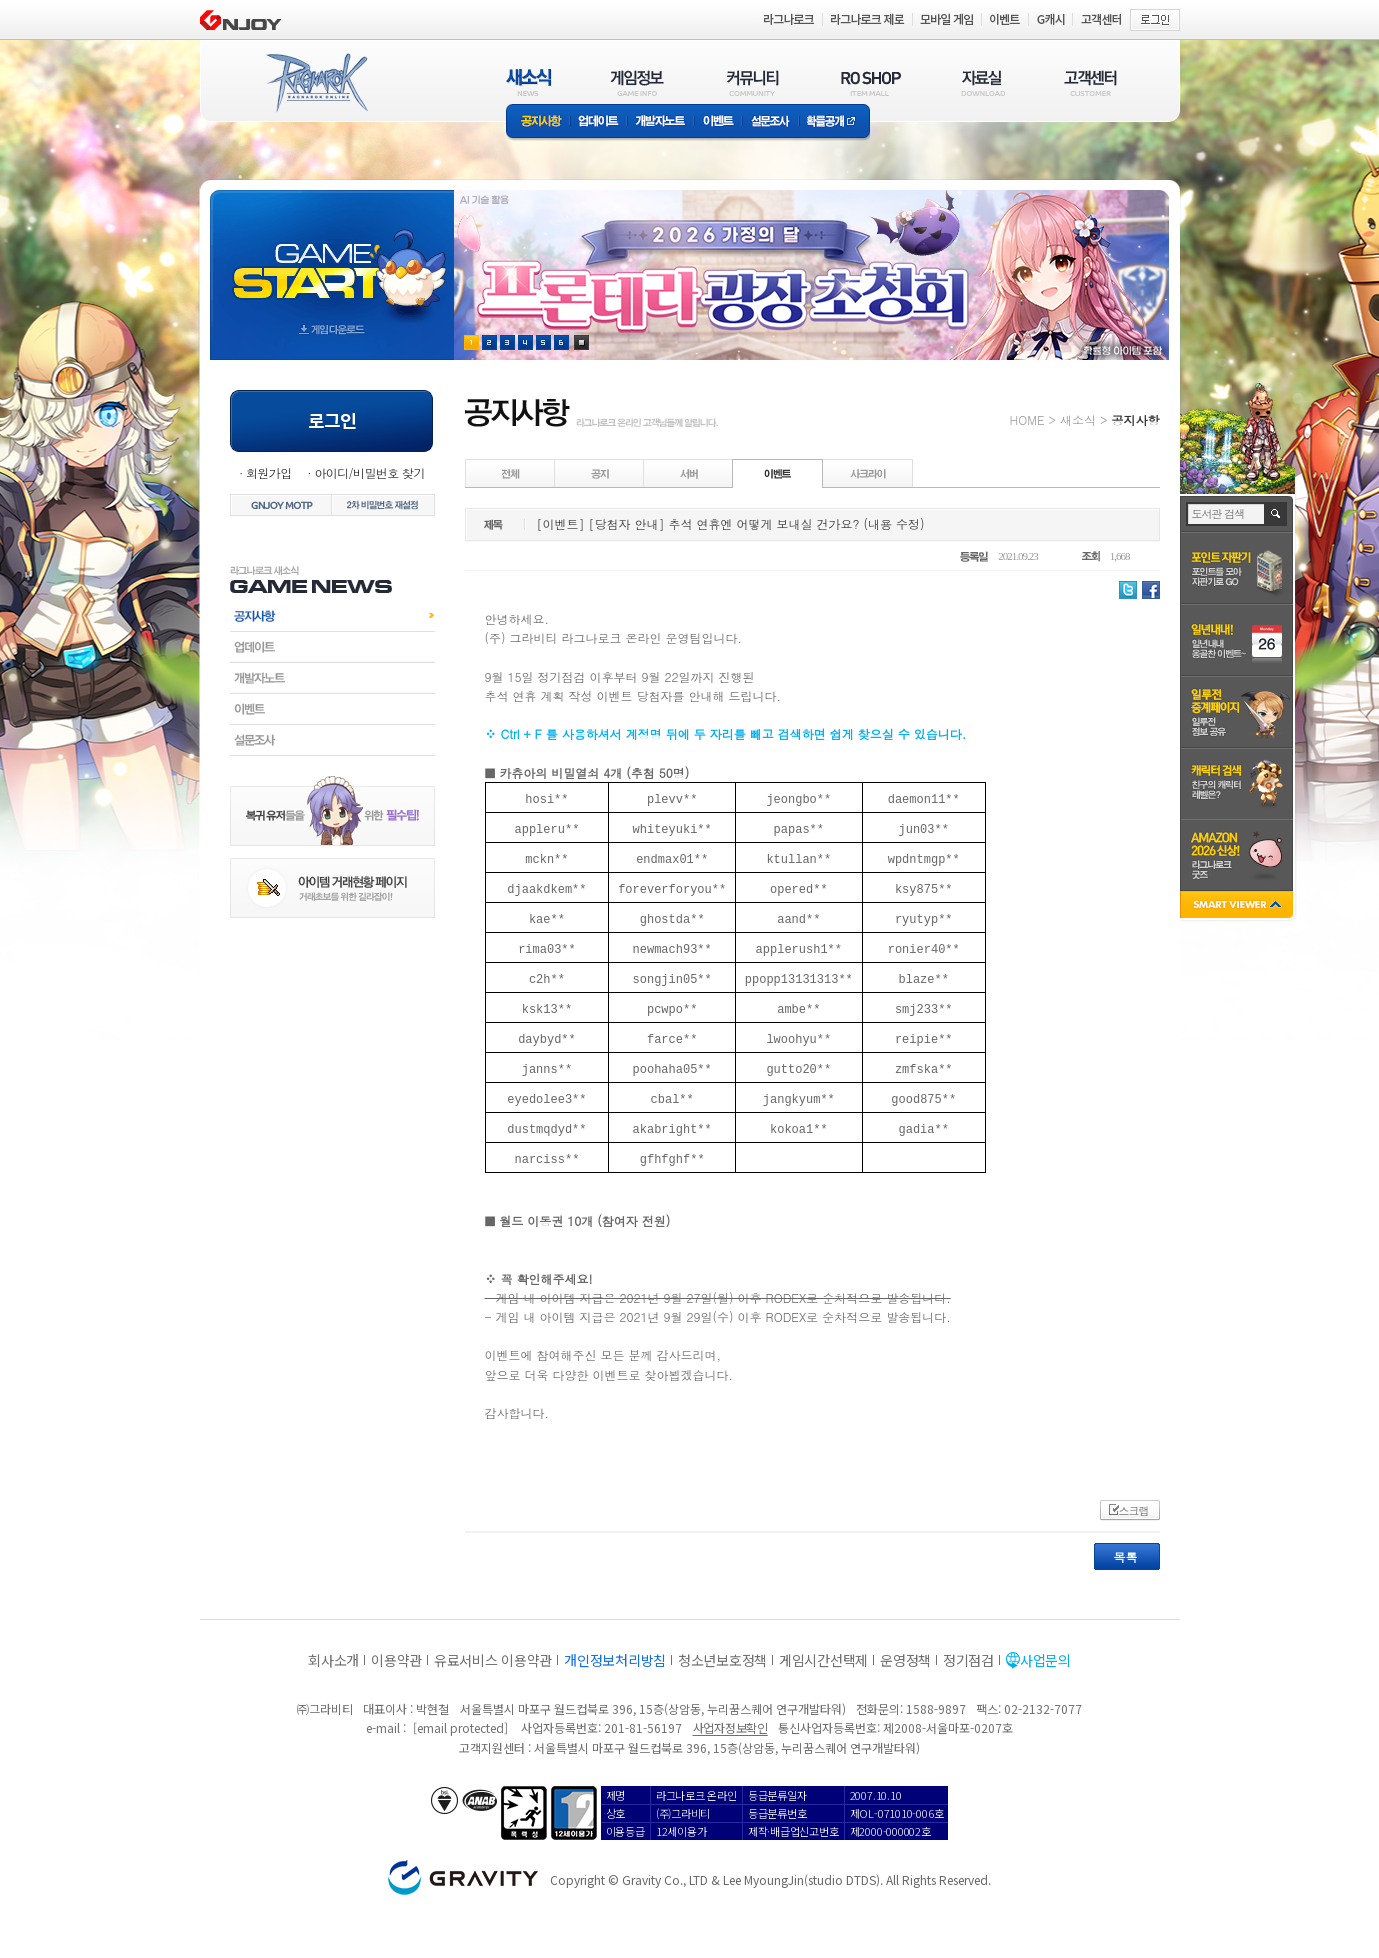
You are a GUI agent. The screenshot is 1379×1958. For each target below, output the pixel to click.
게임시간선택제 (823, 1660)
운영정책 (905, 1660)
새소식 (1078, 419)
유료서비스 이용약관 (493, 1660)
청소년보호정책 (722, 1660)
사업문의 (1045, 1660)
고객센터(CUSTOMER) (1090, 82)
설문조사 (770, 122)
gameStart (332, 256)
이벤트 (718, 122)
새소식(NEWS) (529, 82)
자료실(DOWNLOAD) (982, 82)
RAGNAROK (316, 83)
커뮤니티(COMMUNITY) (753, 82)
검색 (1276, 514)
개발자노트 (660, 122)
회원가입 (269, 472)
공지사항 (538, 122)
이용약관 (396, 1660)
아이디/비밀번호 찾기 (369, 472)
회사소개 (333, 1660)
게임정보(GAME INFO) (637, 82)
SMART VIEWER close (1238, 906)
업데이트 (598, 122)
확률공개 (834, 122)
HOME (1027, 419)
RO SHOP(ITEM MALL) (871, 82)
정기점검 (968, 1660)
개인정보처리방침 (615, 1660)
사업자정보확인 (730, 1727)
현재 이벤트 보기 (581, 342)
